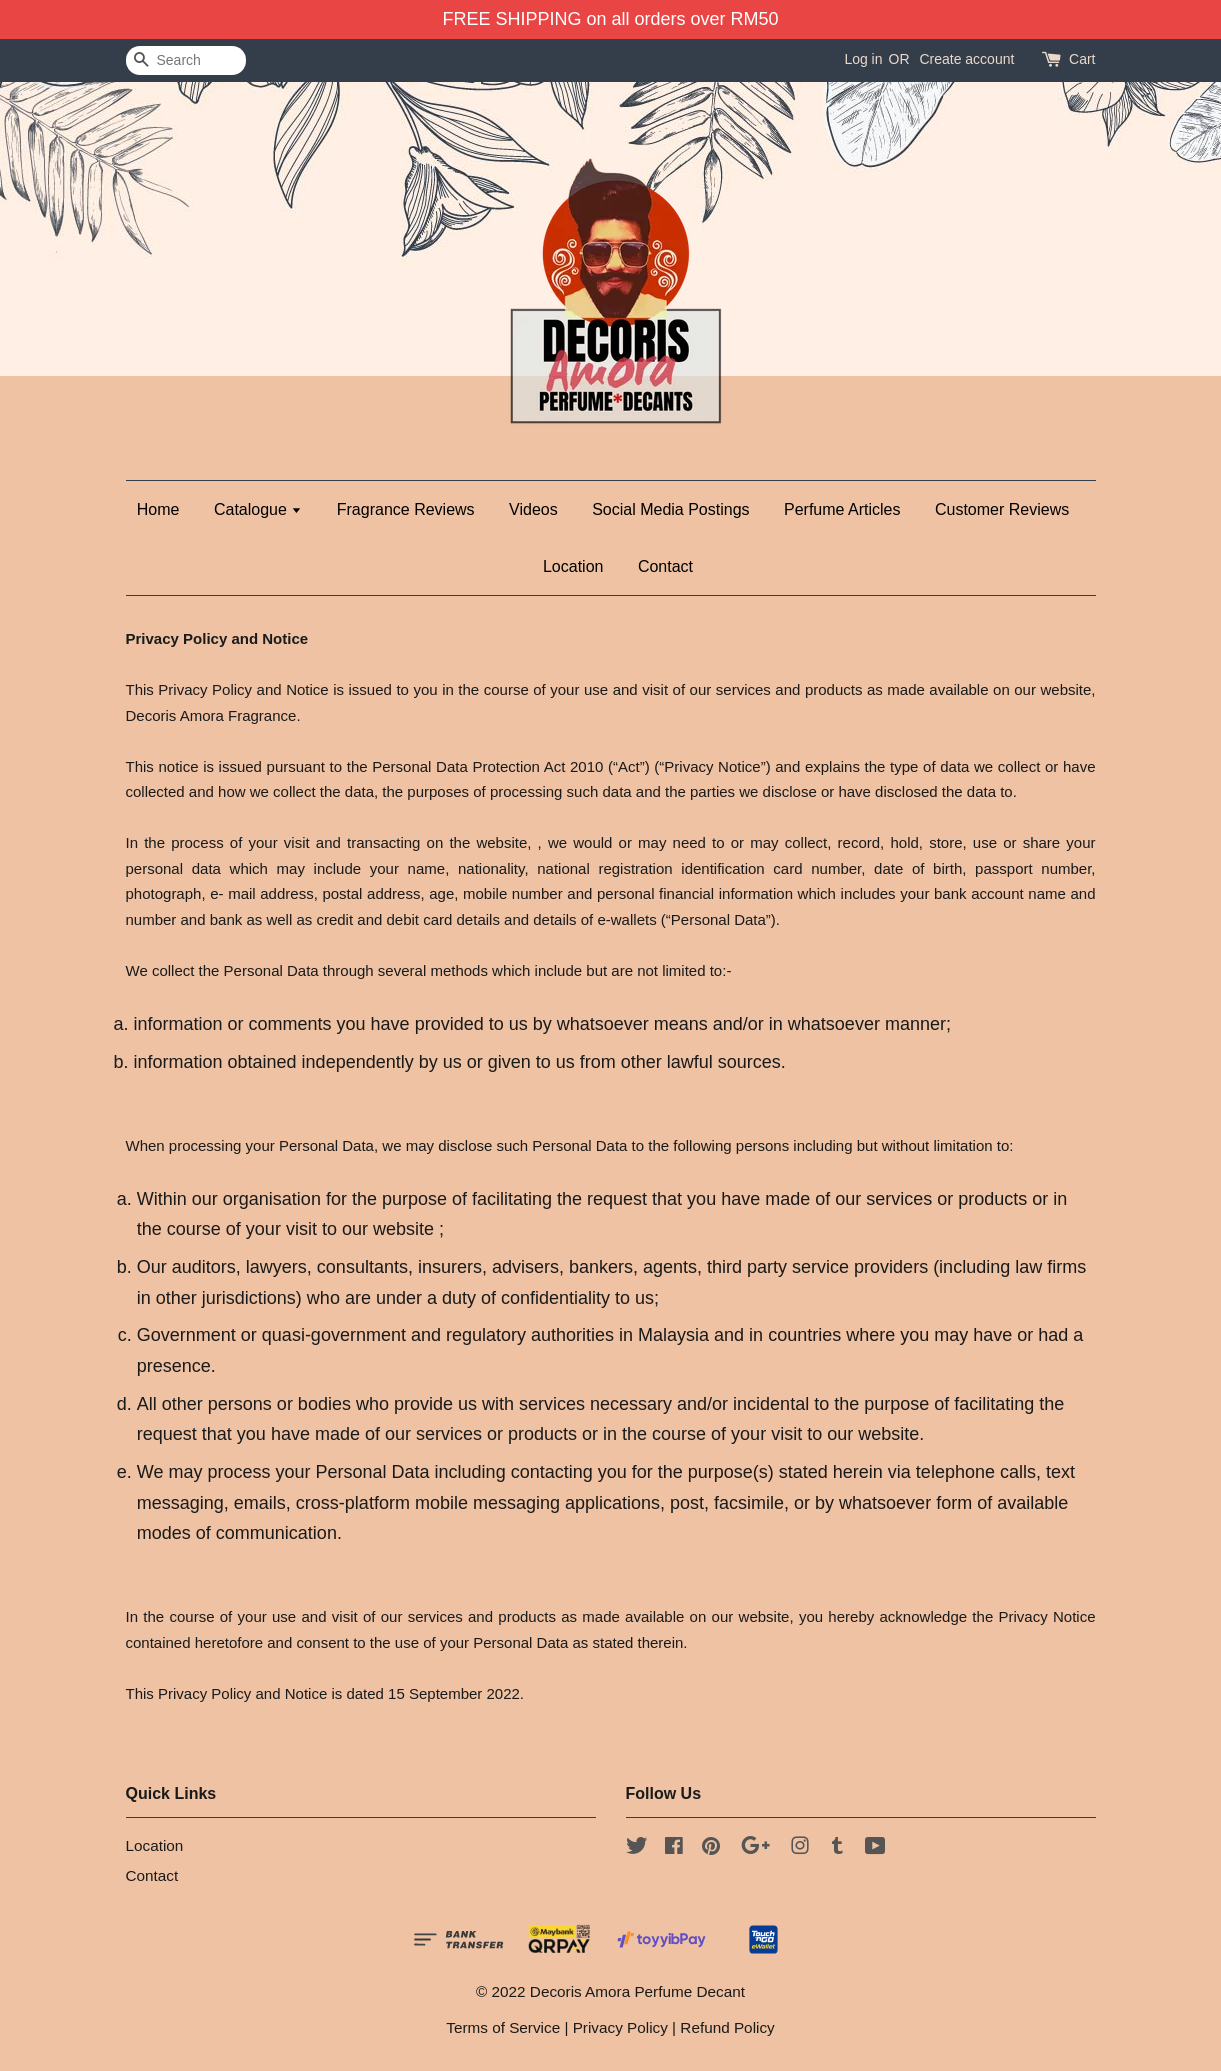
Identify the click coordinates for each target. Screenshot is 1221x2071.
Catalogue (258, 509)
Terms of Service (503, 2027)
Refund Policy (727, 2027)
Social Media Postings (670, 509)
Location (573, 566)
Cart (1082, 59)
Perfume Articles (842, 509)
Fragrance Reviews (406, 509)
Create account (966, 59)
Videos (533, 509)
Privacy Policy (620, 2027)
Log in (863, 59)
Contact (665, 566)
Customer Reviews (1002, 509)
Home (158, 509)
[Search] (186, 60)
